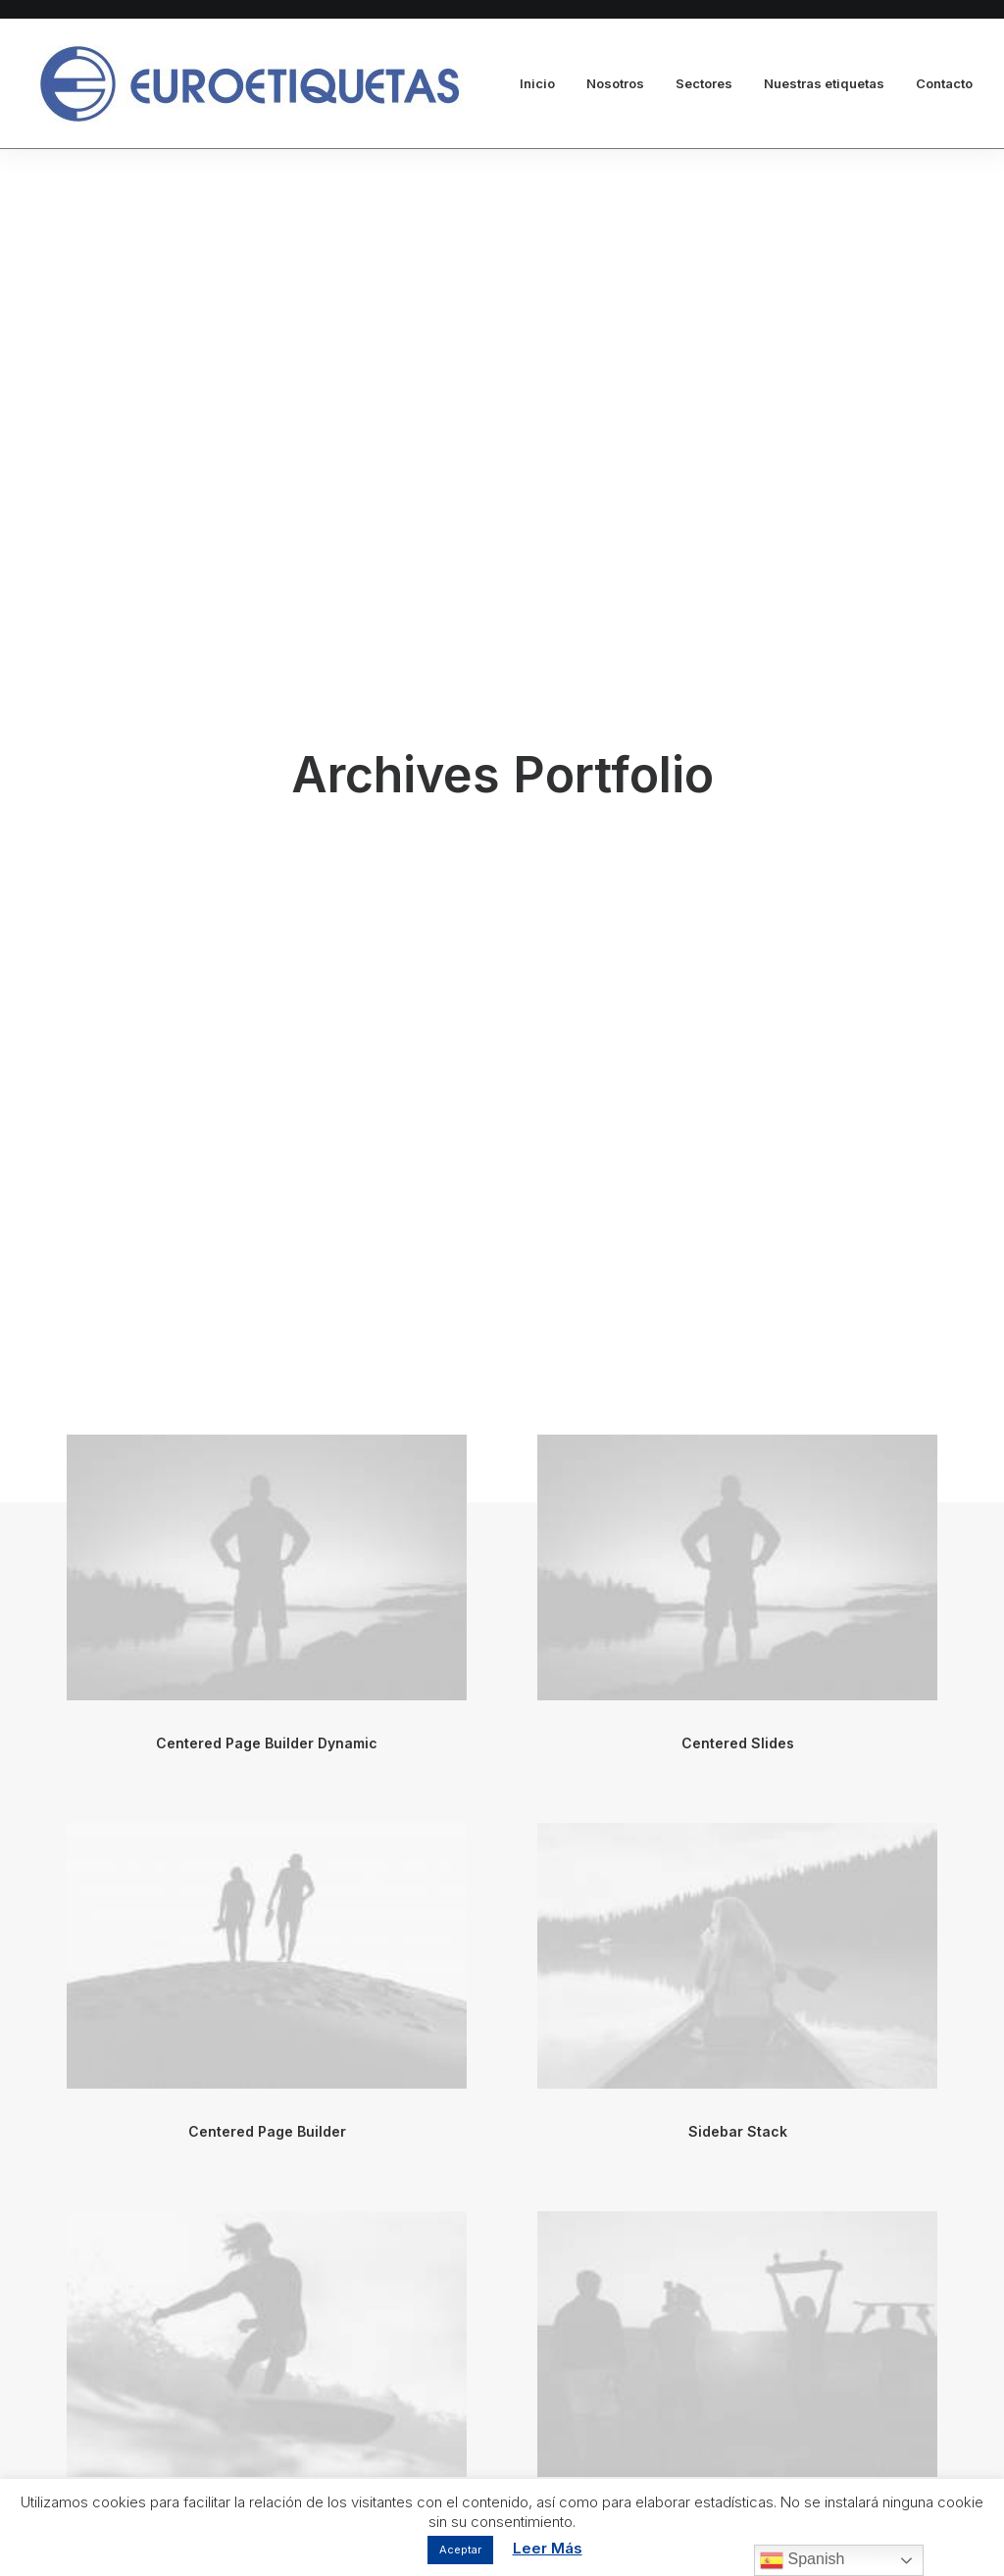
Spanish (802, 2560)
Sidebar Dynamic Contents (737, 1540)
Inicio (537, 83)
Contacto (944, 83)
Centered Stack (267, 1928)
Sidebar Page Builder (266, 2316)
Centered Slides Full (737, 1928)
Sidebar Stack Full (737, 2316)
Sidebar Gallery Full (266, 1540)
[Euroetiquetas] (248, 84)
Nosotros (615, 83)
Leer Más (547, 2548)
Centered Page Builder (267, 1151)
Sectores (704, 83)
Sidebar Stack (737, 1151)
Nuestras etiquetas (824, 83)
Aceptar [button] (460, 2549)
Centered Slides (737, 763)
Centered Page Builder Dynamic (266, 763)
